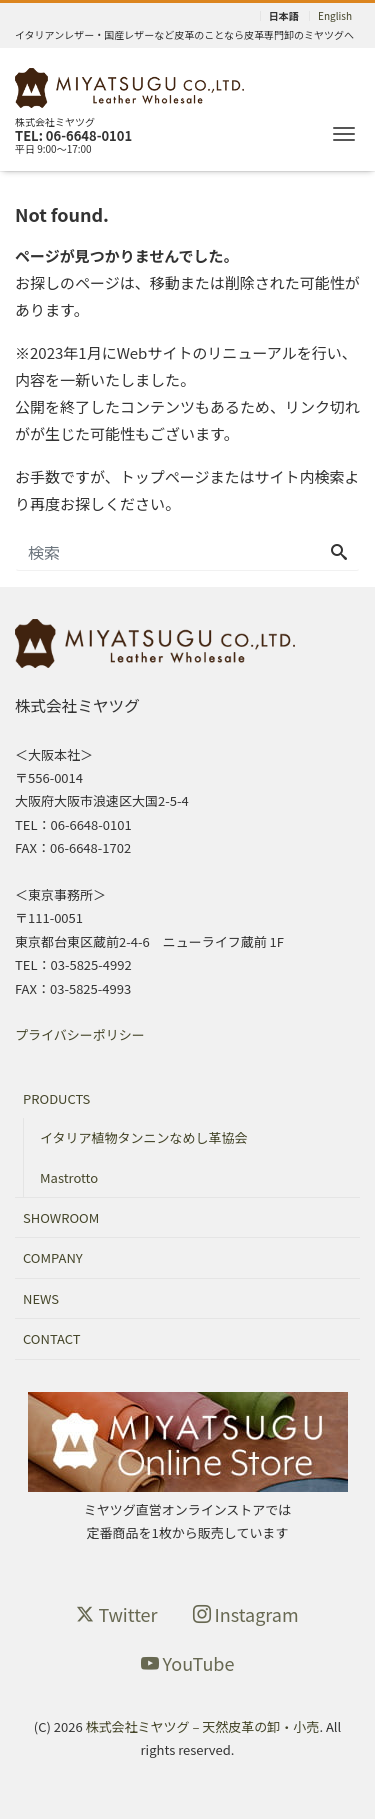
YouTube (188, 1663)
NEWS (41, 1298)
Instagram (246, 1614)
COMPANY (53, 1257)
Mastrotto (69, 1177)
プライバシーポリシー (80, 1034)
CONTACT (52, 1338)
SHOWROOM (61, 1217)
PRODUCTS (56, 1098)
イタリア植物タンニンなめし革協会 (143, 1137)
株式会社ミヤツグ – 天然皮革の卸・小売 (203, 1726)
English (335, 16)
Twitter (116, 1614)
